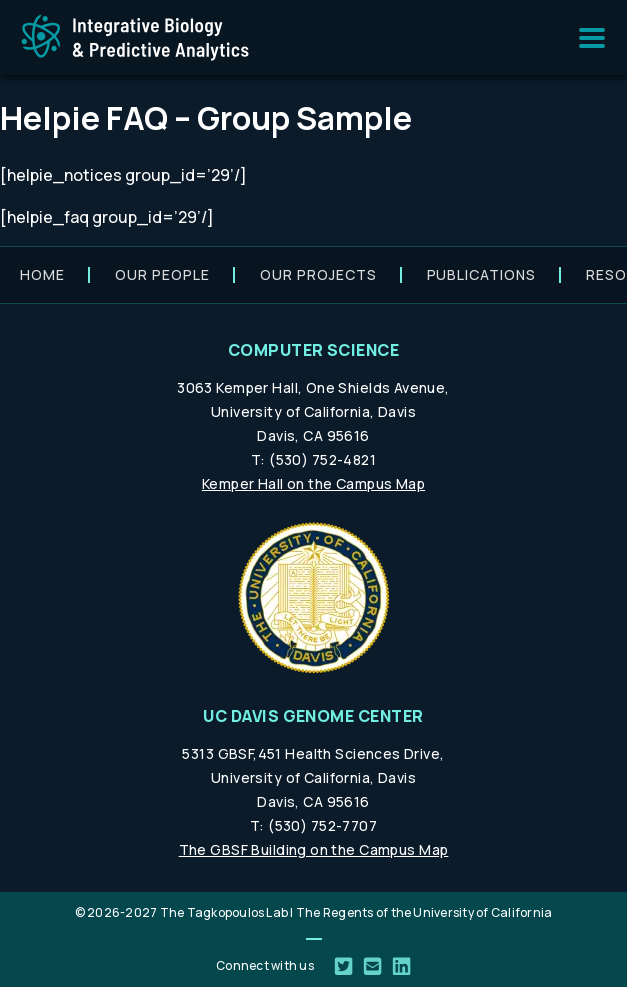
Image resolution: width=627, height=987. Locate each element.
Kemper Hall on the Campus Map (313, 483)
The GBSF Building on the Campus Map (314, 849)
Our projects (318, 274)
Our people (162, 274)
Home (42, 274)
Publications (482, 274)
